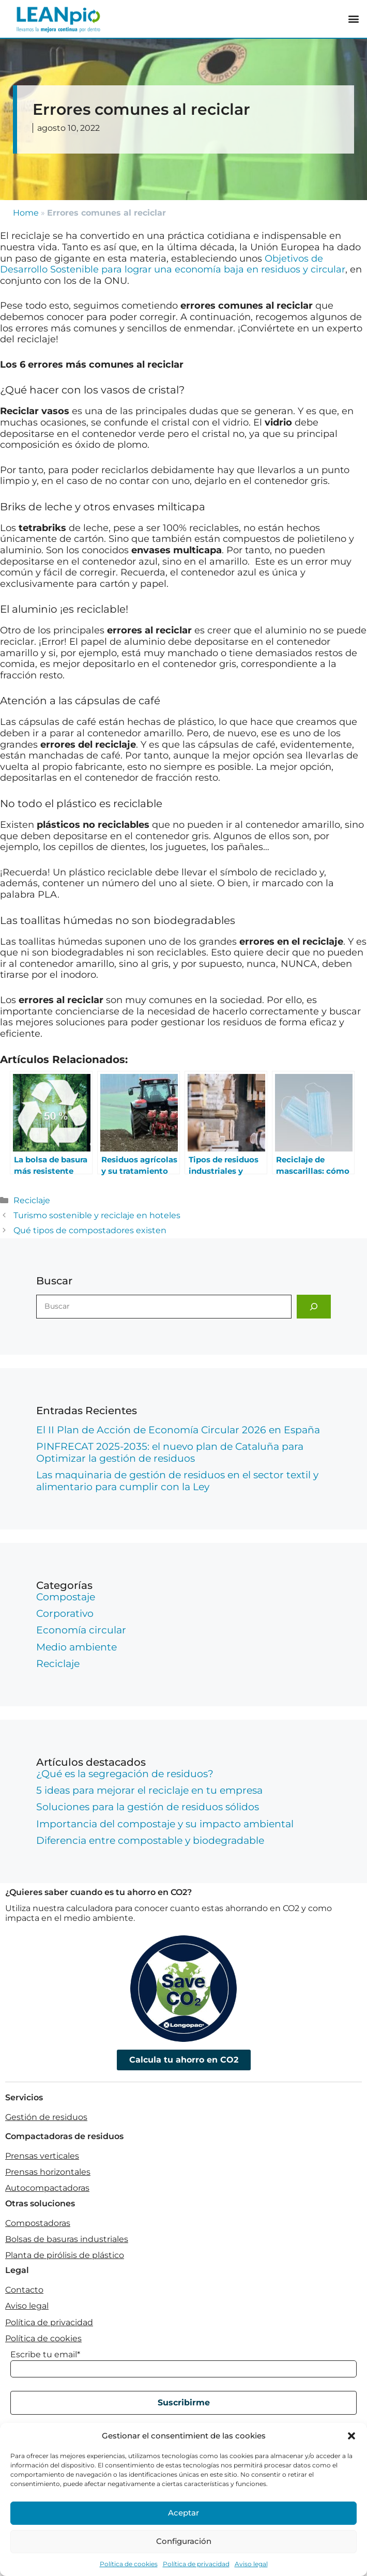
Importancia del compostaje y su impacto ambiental (165, 1824)
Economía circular (81, 1630)
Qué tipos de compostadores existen (89, 1230)
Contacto (24, 2290)
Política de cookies (129, 2564)
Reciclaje (31, 1200)
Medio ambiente (76, 1647)
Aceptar (183, 2513)
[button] (351, 2436)
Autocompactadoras (47, 2188)
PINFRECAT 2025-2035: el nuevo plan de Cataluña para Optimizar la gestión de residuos (169, 1452)
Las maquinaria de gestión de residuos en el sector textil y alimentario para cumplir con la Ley (177, 1481)
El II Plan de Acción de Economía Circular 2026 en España (178, 1430)
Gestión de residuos (46, 2117)
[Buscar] (314, 1307)
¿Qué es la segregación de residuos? (124, 1774)
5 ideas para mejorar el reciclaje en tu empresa (149, 1790)
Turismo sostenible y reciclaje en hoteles (96, 1215)
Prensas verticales (42, 2156)
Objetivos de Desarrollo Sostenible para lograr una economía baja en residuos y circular (172, 264)
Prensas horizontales (47, 2172)
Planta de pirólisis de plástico (64, 2255)
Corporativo (65, 1613)
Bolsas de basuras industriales (66, 2239)
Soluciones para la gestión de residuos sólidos (147, 1807)
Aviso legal (251, 2564)
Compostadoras (37, 2223)
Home (26, 213)
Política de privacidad (196, 2564)
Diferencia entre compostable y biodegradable (150, 1840)
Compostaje (65, 1597)
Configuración (183, 2541)
